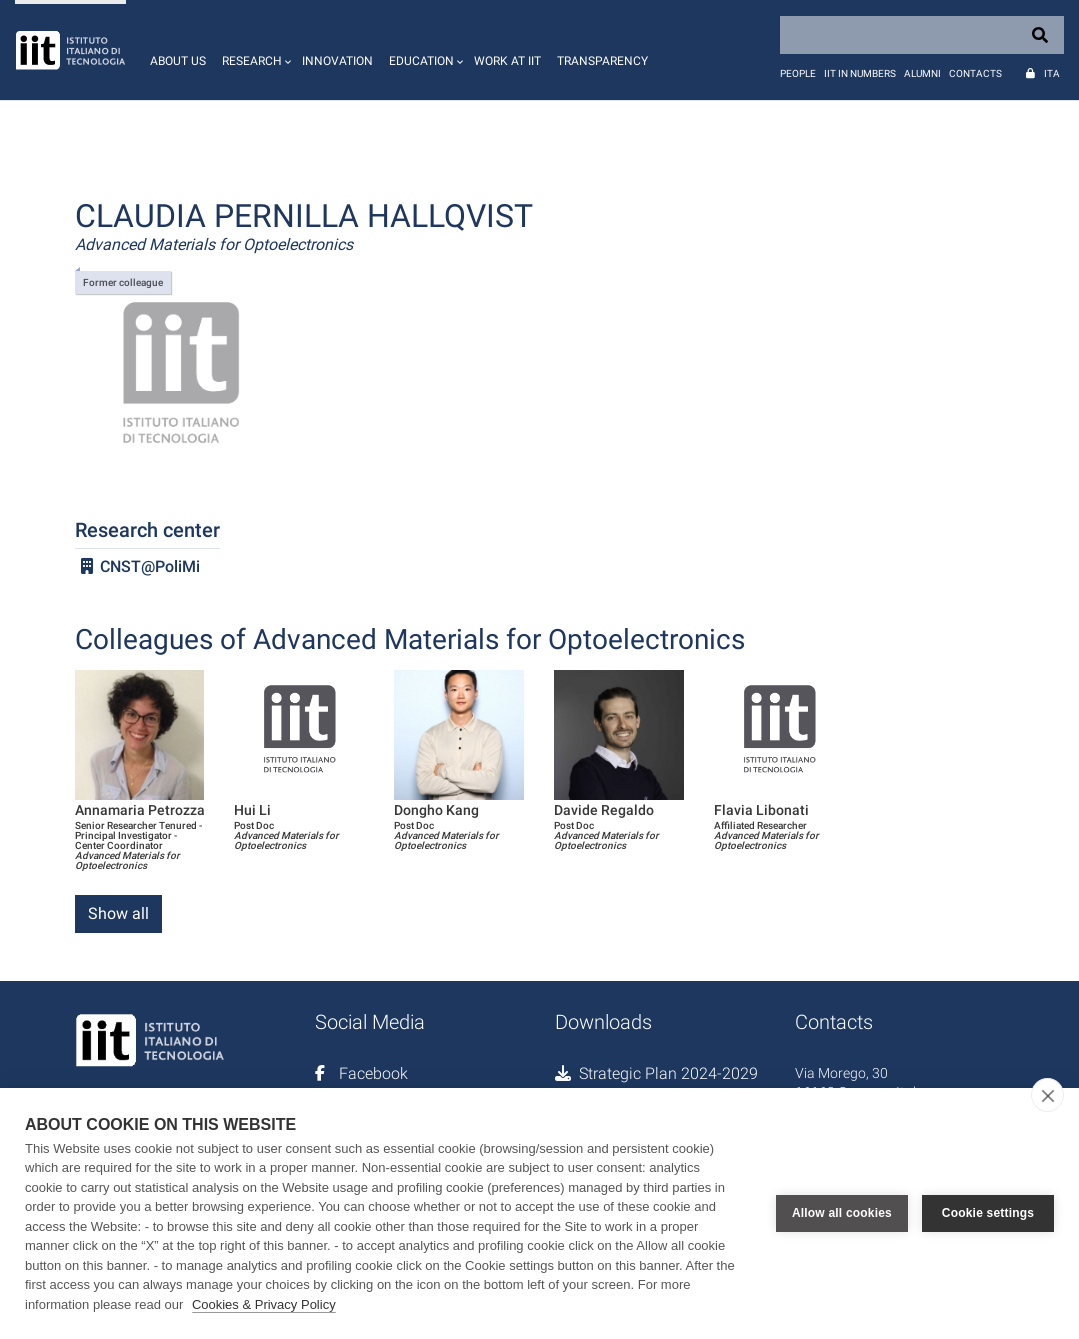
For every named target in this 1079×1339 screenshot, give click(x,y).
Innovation (337, 61)
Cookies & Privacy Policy (264, 1304)
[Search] (922, 35)
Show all (118, 913)
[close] (1047, 1095)
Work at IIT (507, 61)
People (798, 73)
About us (178, 61)
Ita (1052, 73)
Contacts (975, 73)
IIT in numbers (860, 73)
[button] (254, 50)
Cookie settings (988, 1213)
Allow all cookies (842, 1213)
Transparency (602, 61)
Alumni (922, 73)
